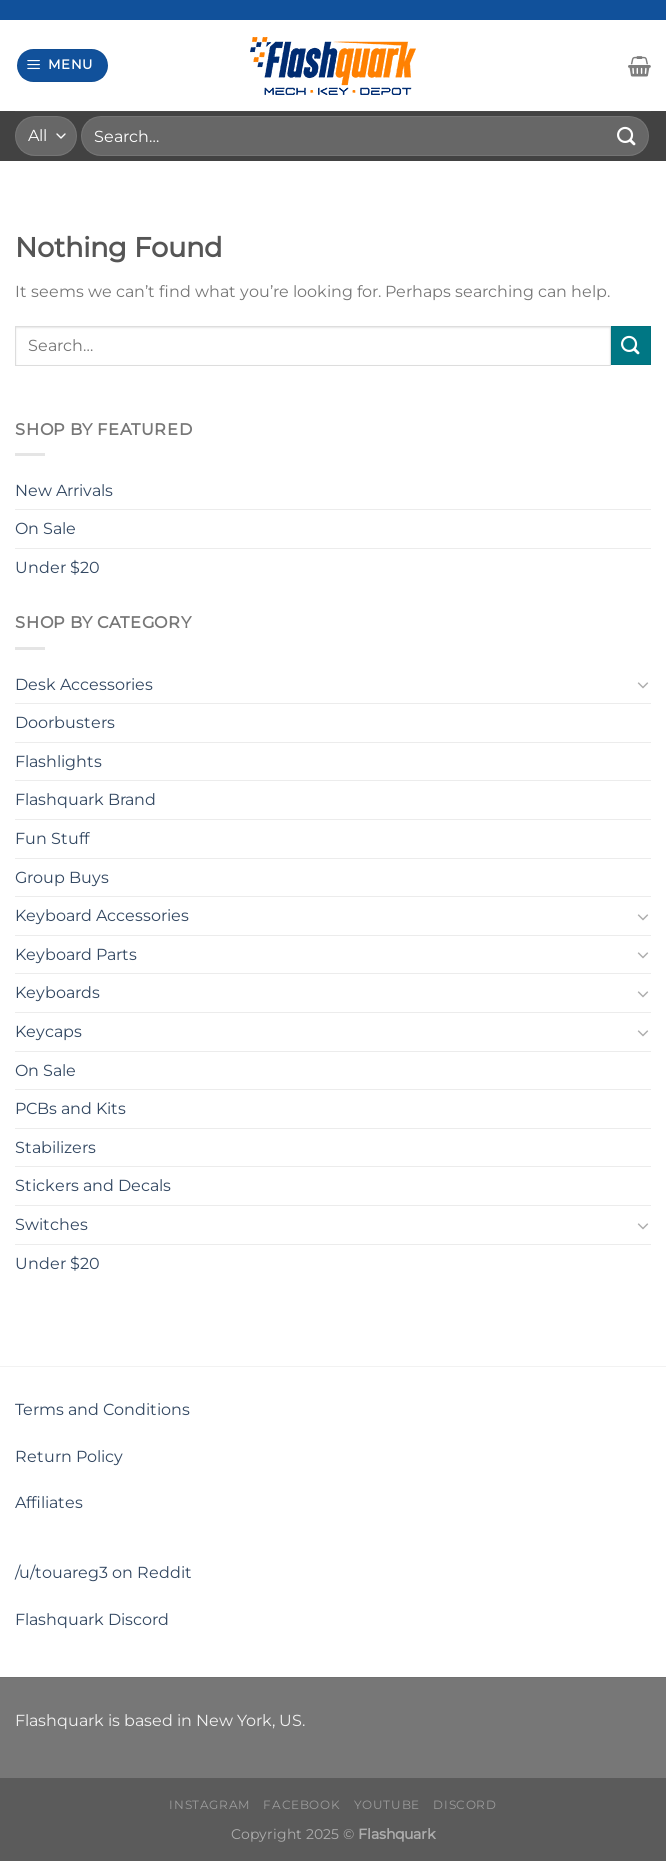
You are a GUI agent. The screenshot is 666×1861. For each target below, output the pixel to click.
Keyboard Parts (76, 954)
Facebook (301, 1804)
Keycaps (48, 1031)
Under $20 (57, 567)
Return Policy (69, 1456)
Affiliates (49, 1502)
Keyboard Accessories (102, 915)
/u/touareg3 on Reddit (103, 1572)
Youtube (387, 1804)
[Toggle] (643, 684)
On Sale (45, 528)
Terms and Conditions (102, 1409)
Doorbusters (65, 722)
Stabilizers (55, 1147)
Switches (51, 1224)
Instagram (209, 1804)
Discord (464, 1804)
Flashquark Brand (85, 799)
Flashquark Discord (92, 1619)
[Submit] (627, 135)
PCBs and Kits (70, 1108)
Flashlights (58, 761)
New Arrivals (64, 490)
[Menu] (63, 65)
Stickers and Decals (93, 1185)
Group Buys (62, 877)
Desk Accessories (84, 684)
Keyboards (57, 992)
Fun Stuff (52, 838)
